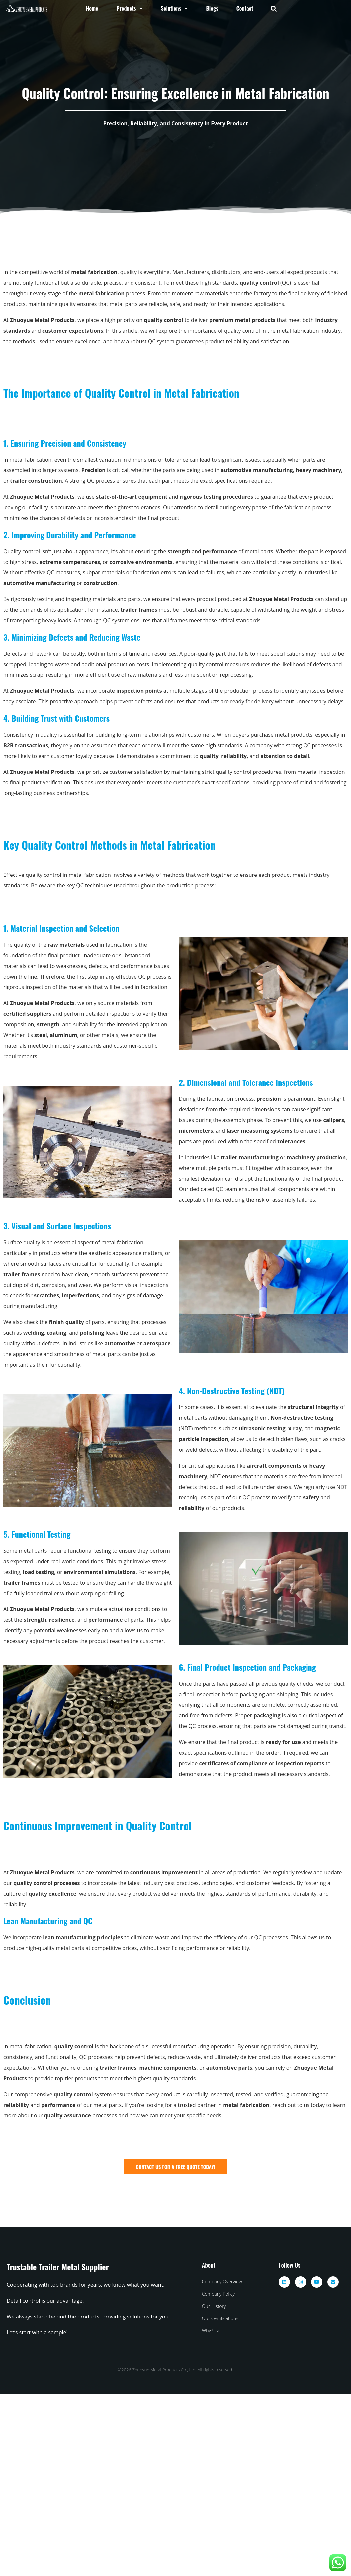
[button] (273, 8)
